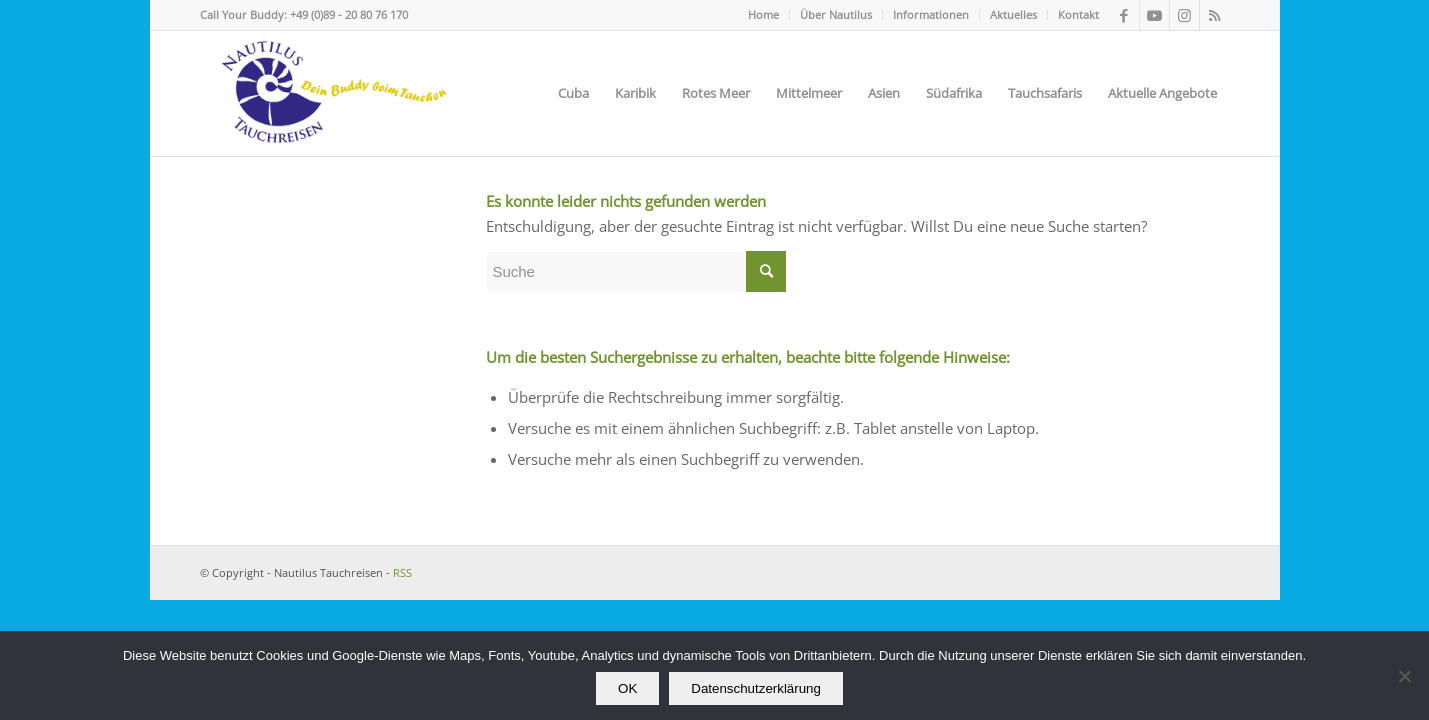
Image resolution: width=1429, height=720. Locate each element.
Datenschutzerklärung (756, 688)
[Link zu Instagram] (1184, 15)
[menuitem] (764, 15)
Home (763, 14)
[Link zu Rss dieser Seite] (1215, 15)
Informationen (931, 14)
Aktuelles (1013, 14)
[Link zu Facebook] (1124, 15)
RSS (402, 572)
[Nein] (1404, 676)
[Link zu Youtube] (1154, 15)
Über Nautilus (836, 14)
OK (627, 688)
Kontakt (1078, 14)
